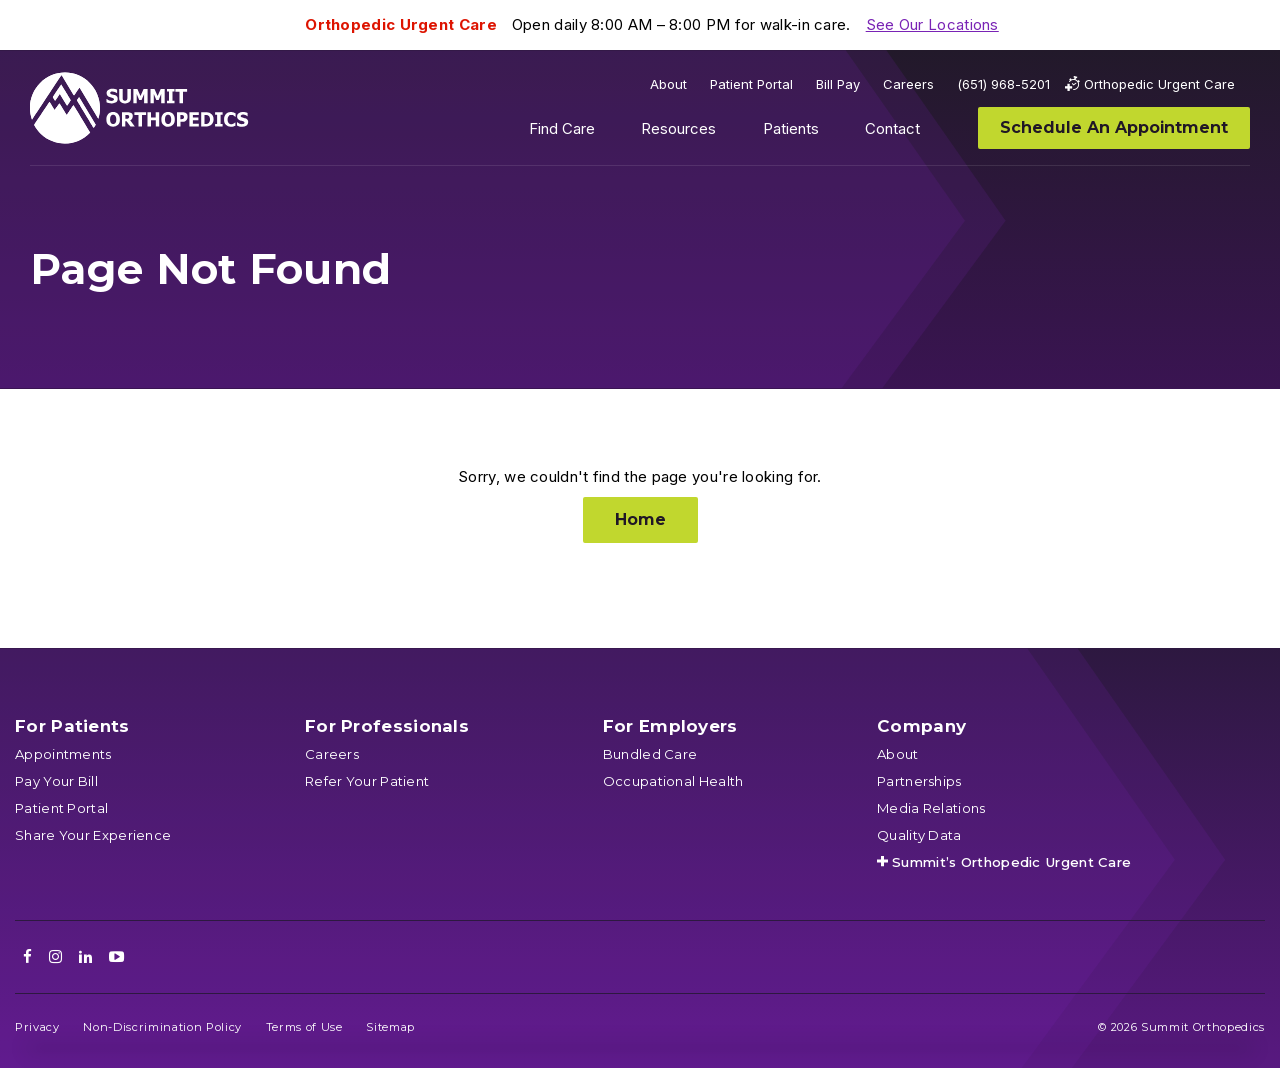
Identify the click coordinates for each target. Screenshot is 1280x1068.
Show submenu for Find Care (610, 133)
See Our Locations (932, 24)
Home (640, 519)
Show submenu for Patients (834, 133)
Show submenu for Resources (732, 133)
